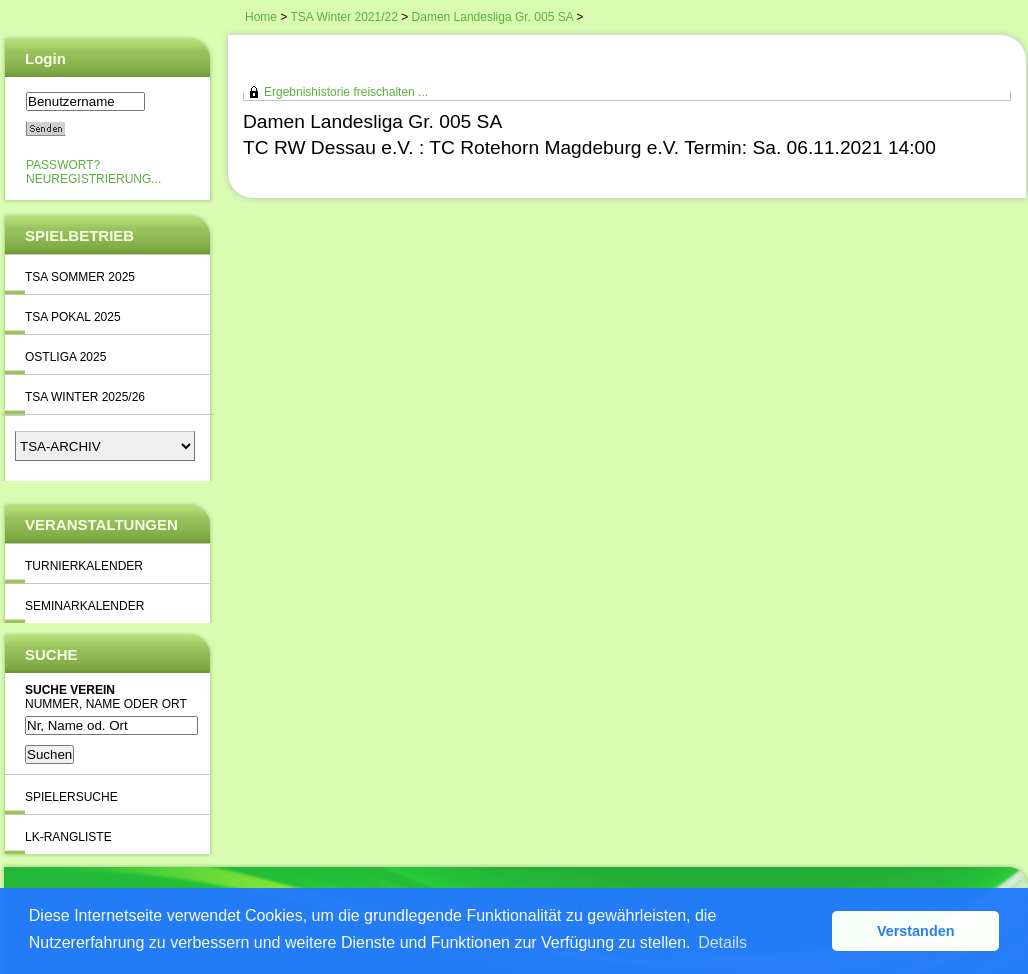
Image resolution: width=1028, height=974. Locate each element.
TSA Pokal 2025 (73, 317)
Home (261, 17)
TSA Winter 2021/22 (343, 17)
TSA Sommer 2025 (80, 277)
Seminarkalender (84, 606)
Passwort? (63, 165)
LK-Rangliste (68, 837)
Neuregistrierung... (93, 179)
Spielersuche (71, 797)
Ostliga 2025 (65, 357)
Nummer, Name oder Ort (106, 704)
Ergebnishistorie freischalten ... (346, 92)
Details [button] (722, 942)
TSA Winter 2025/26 (85, 397)
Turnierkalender (84, 566)
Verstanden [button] (916, 931)
